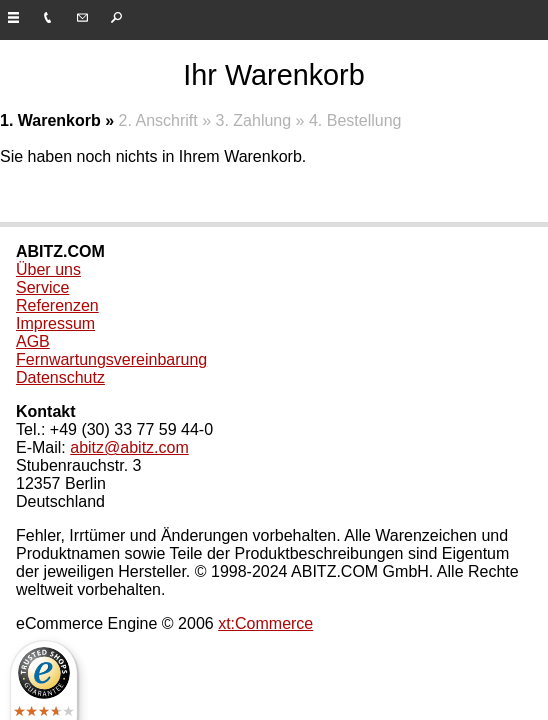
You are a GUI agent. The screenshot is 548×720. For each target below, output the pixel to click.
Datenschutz (60, 377)
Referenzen (57, 305)
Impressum (55, 323)
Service (42, 287)
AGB (33, 341)
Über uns (48, 269)
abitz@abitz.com (129, 447)
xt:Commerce (265, 623)
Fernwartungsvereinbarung (111, 359)
